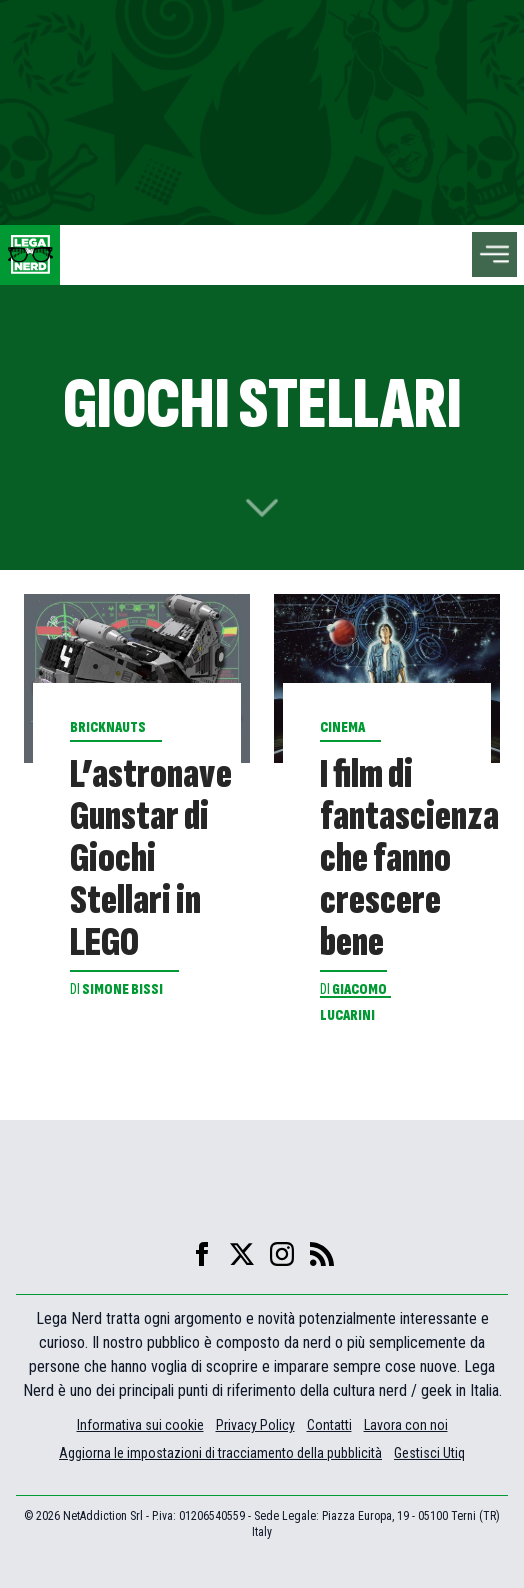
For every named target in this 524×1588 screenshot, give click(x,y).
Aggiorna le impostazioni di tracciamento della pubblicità (220, 1453)
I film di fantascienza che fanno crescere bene (409, 859)
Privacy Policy (255, 1425)
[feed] (322, 1254)
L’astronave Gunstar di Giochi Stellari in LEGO (151, 859)
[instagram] (282, 1254)
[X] (242, 1254)
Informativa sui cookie (140, 1425)
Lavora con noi (406, 1425)
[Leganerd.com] (30, 255)
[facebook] (202, 1254)
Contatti (329, 1425)
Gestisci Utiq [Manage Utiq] (429, 1453)
